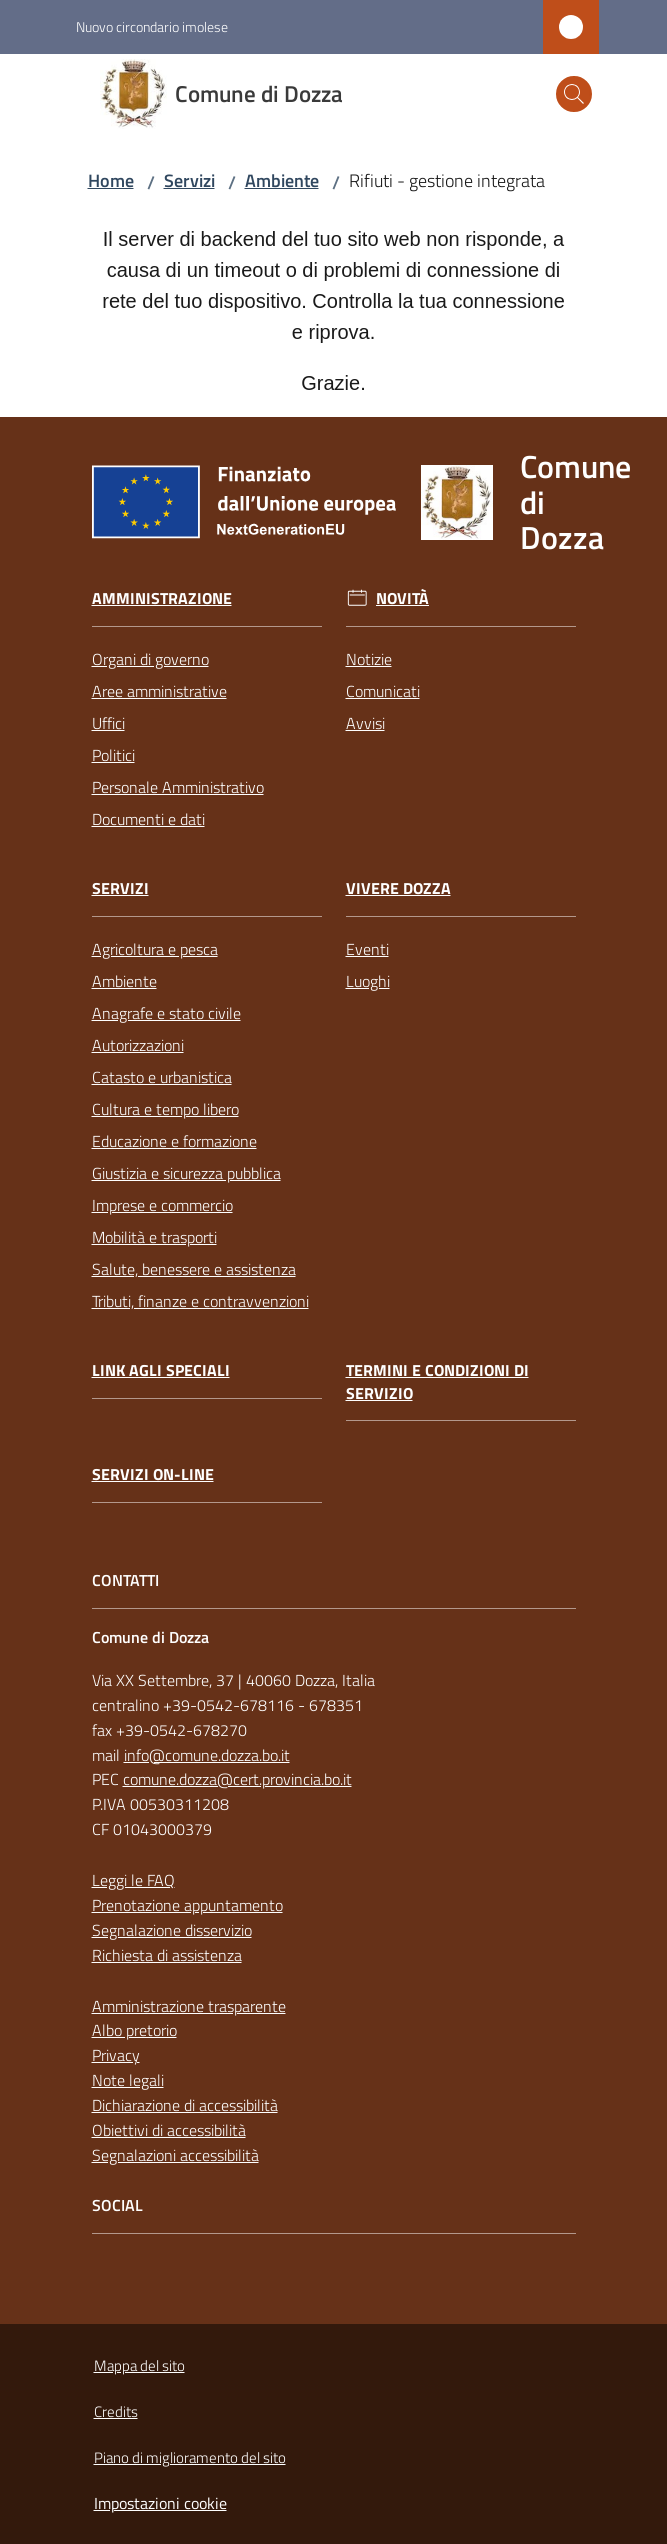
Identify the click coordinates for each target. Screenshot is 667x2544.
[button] (574, 94)
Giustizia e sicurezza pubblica (186, 1173)
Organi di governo (150, 659)
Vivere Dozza (398, 888)
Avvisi (365, 723)
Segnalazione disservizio (172, 1930)
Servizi (189, 180)
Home (111, 180)
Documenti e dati (148, 819)
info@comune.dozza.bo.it (207, 1755)
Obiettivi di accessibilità (169, 2130)
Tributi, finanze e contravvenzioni (200, 1301)
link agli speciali (161, 1370)
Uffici (108, 723)
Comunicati (383, 691)
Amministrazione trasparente (189, 2006)
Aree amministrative (159, 691)
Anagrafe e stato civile (166, 1013)
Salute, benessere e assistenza (194, 1269)
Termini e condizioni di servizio (437, 1382)
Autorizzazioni (138, 1045)
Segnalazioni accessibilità (175, 2155)
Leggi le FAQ (133, 1880)
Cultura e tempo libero (165, 1109)
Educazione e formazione (174, 1141)
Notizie (369, 659)
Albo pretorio (134, 2030)
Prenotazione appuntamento (187, 1905)
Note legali (128, 2080)
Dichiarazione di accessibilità (185, 2105)
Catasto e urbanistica (162, 1077)
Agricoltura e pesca (155, 949)
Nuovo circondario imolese (152, 26)
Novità (402, 598)
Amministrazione (162, 598)
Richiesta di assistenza (167, 1955)
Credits (116, 2411)
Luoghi (368, 981)
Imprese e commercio (162, 1205)
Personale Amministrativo (178, 787)
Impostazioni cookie (160, 2503)
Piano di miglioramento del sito (190, 2457)
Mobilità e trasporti (154, 1237)
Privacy (116, 2055)
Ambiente (282, 180)
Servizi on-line (153, 1474)
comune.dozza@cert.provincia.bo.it (237, 1779)
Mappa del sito (139, 2365)
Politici (113, 755)
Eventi (367, 949)
